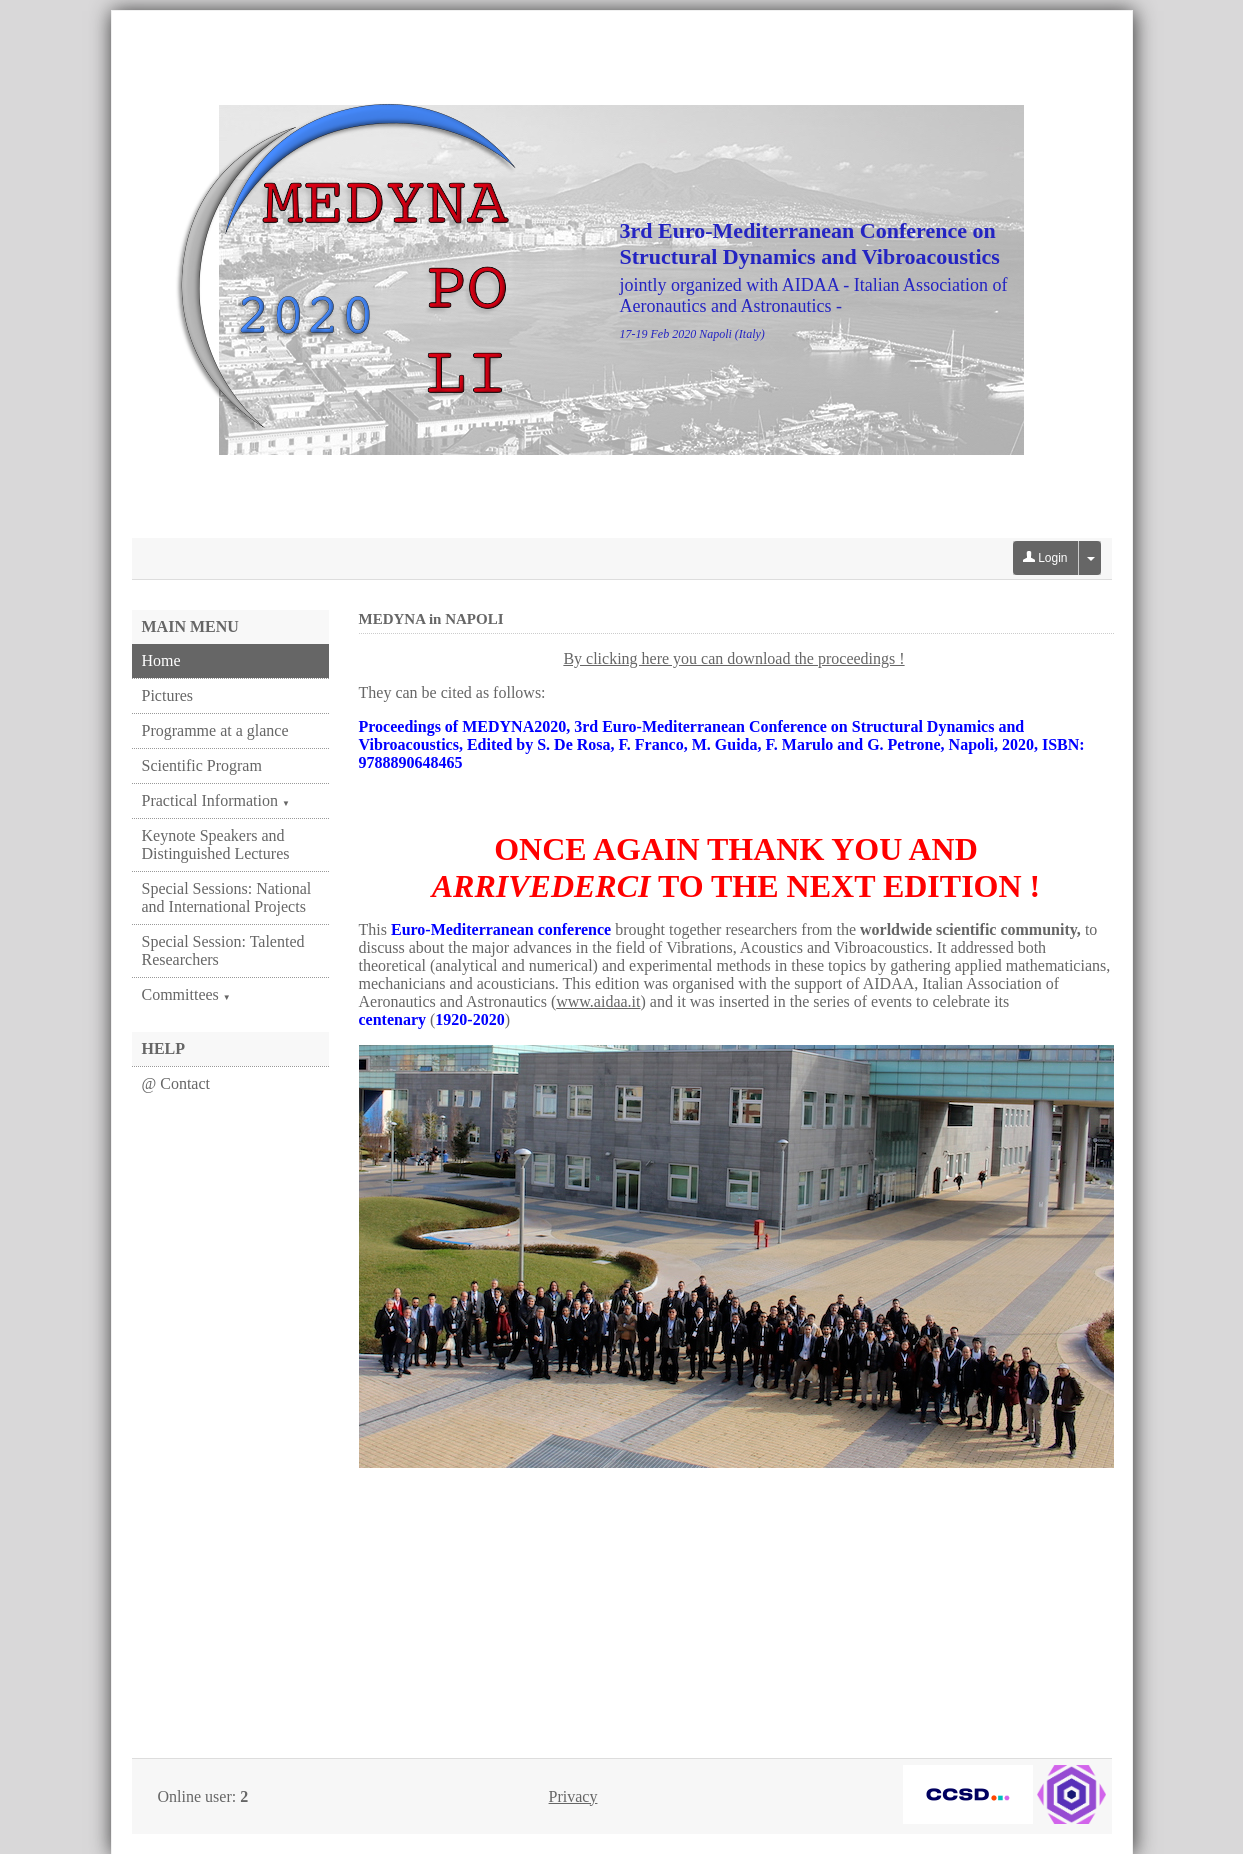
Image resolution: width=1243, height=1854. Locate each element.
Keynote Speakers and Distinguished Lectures (216, 844)
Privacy (573, 1796)
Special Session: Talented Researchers (223, 950)
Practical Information (216, 800)
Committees (186, 994)
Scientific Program (202, 765)
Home (161, 660)
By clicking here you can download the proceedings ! (733, 658)
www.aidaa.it (598, 1001)
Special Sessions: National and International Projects (227, 897)
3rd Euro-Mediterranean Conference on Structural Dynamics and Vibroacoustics (810, 243)
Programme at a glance (215, 730)
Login (1045, 558)
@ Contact (176, 1083)
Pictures (168, 695)
